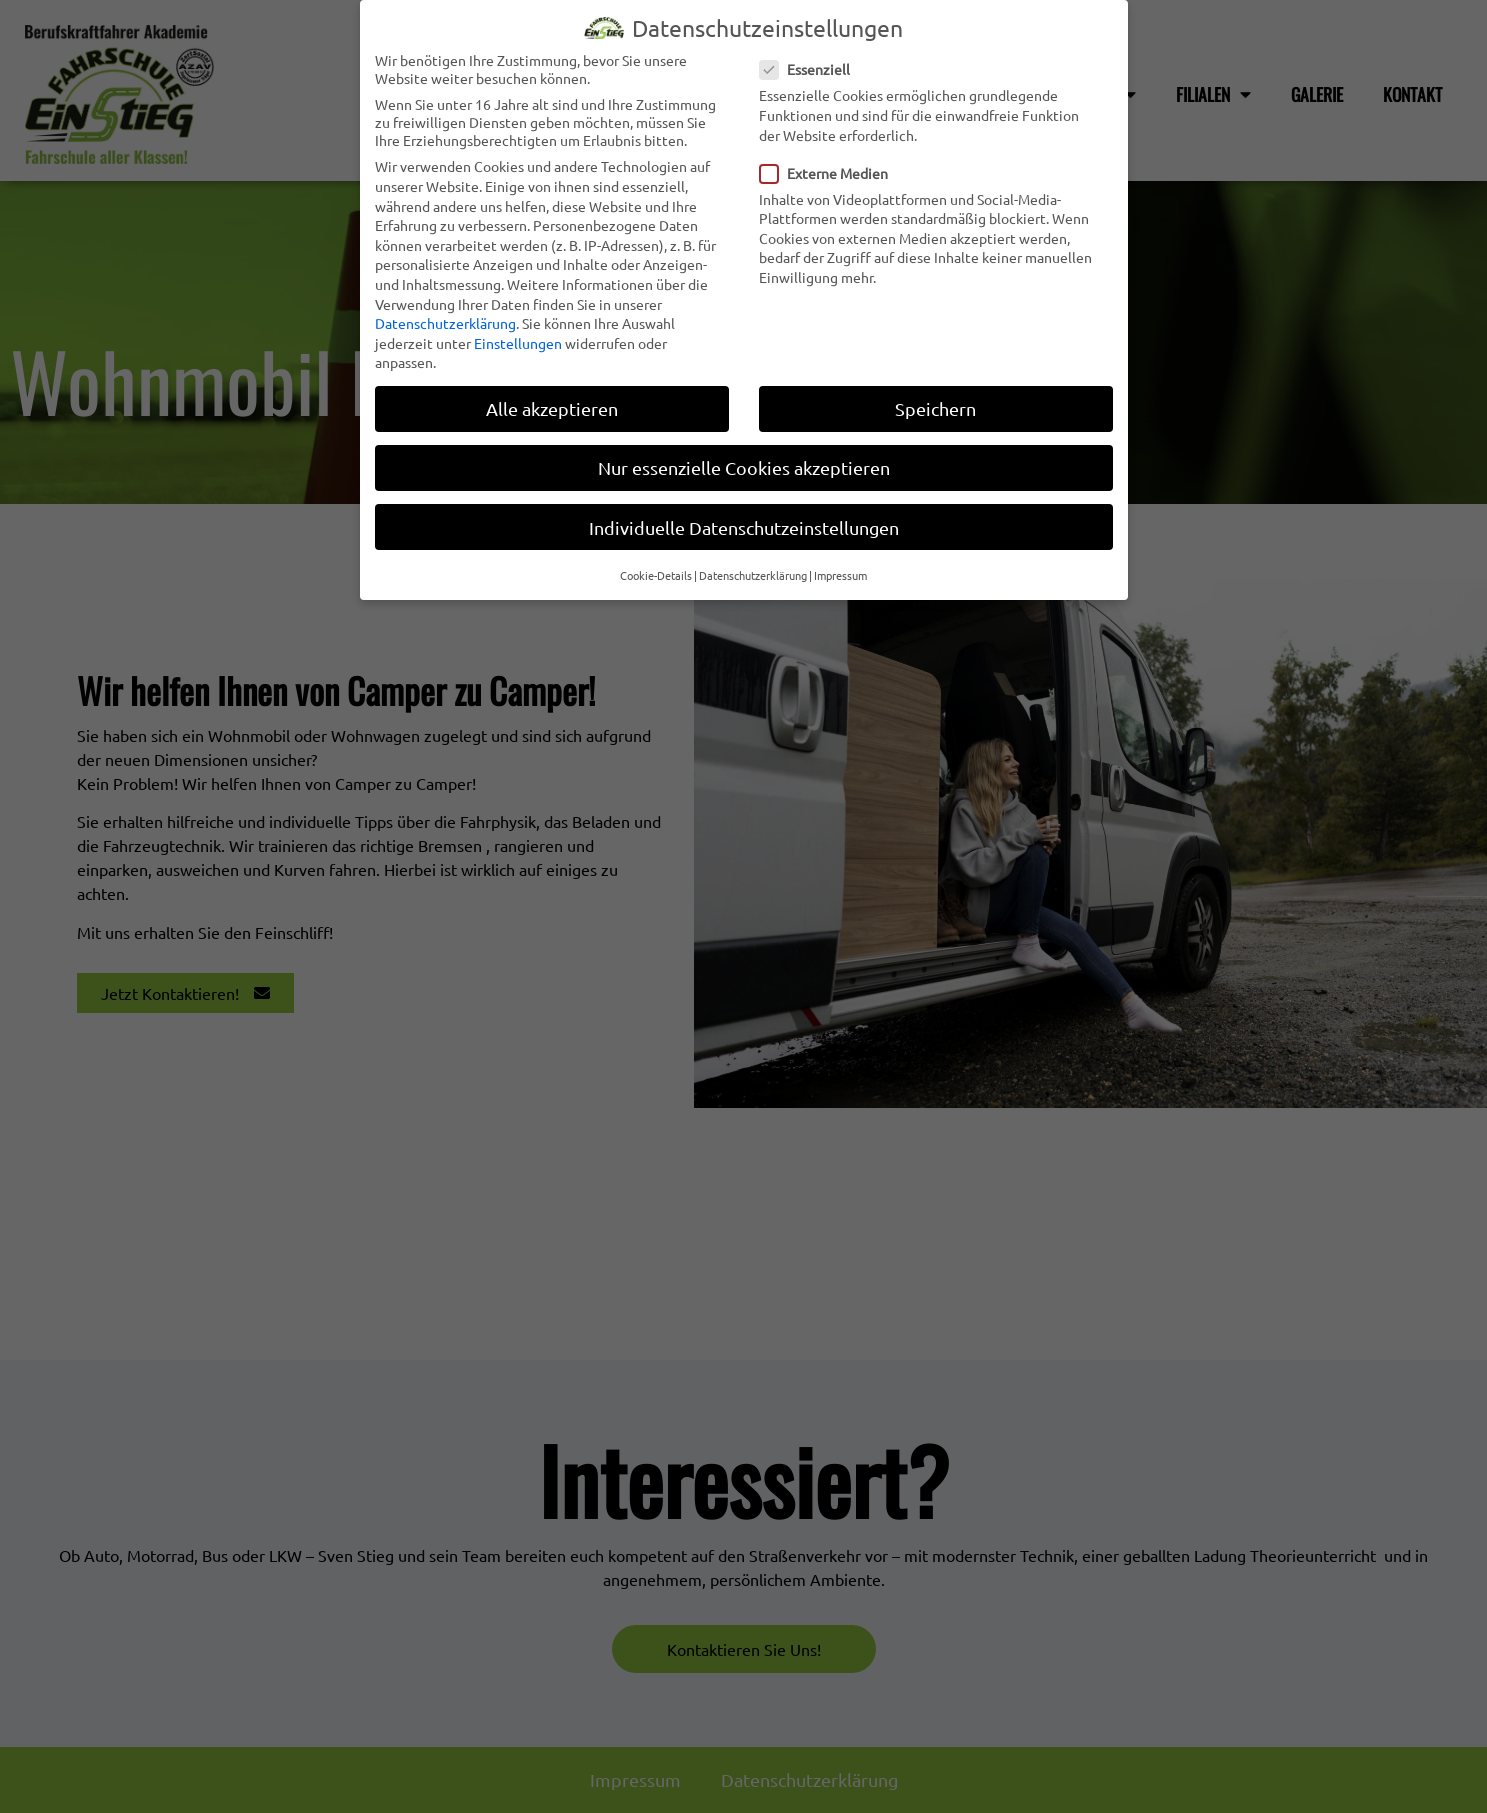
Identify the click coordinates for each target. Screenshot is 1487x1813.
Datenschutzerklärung (445, 317)
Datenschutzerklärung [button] (753, 569)
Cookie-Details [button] (656, 569)
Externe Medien (830, 166)
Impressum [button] (840, 569)
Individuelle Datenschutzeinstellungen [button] (744, 520)
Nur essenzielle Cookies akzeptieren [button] (744, 461)
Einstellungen (518, 337)
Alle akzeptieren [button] (552, 402)
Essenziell (811, 63)
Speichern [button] (935, 402)
